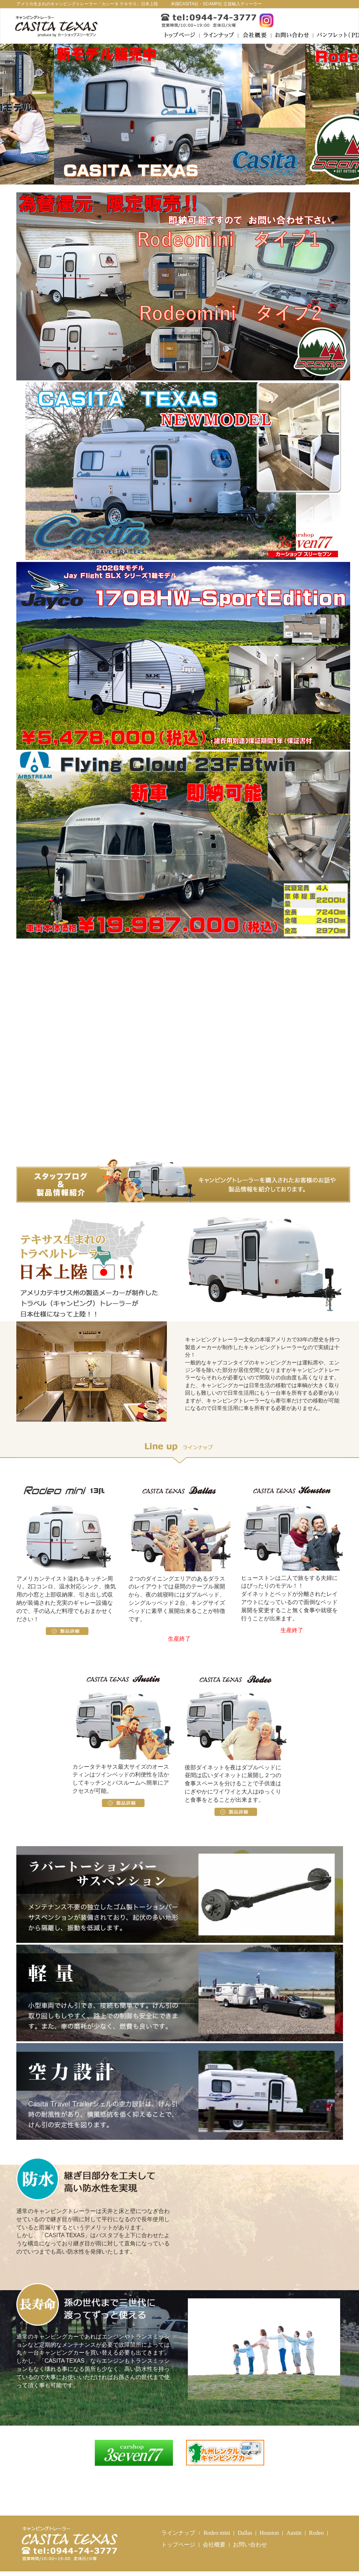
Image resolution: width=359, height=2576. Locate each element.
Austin (293, 2533)
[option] (179, 114)
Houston (269, 2533)
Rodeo (316, 2533)
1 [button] (174, 176)
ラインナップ (178, 2533)
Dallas (245, 2533)
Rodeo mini (216, 2533)
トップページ (178, 2545)
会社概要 (214, 2545)
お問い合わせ (250, 2545)
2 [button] (185, 176)
